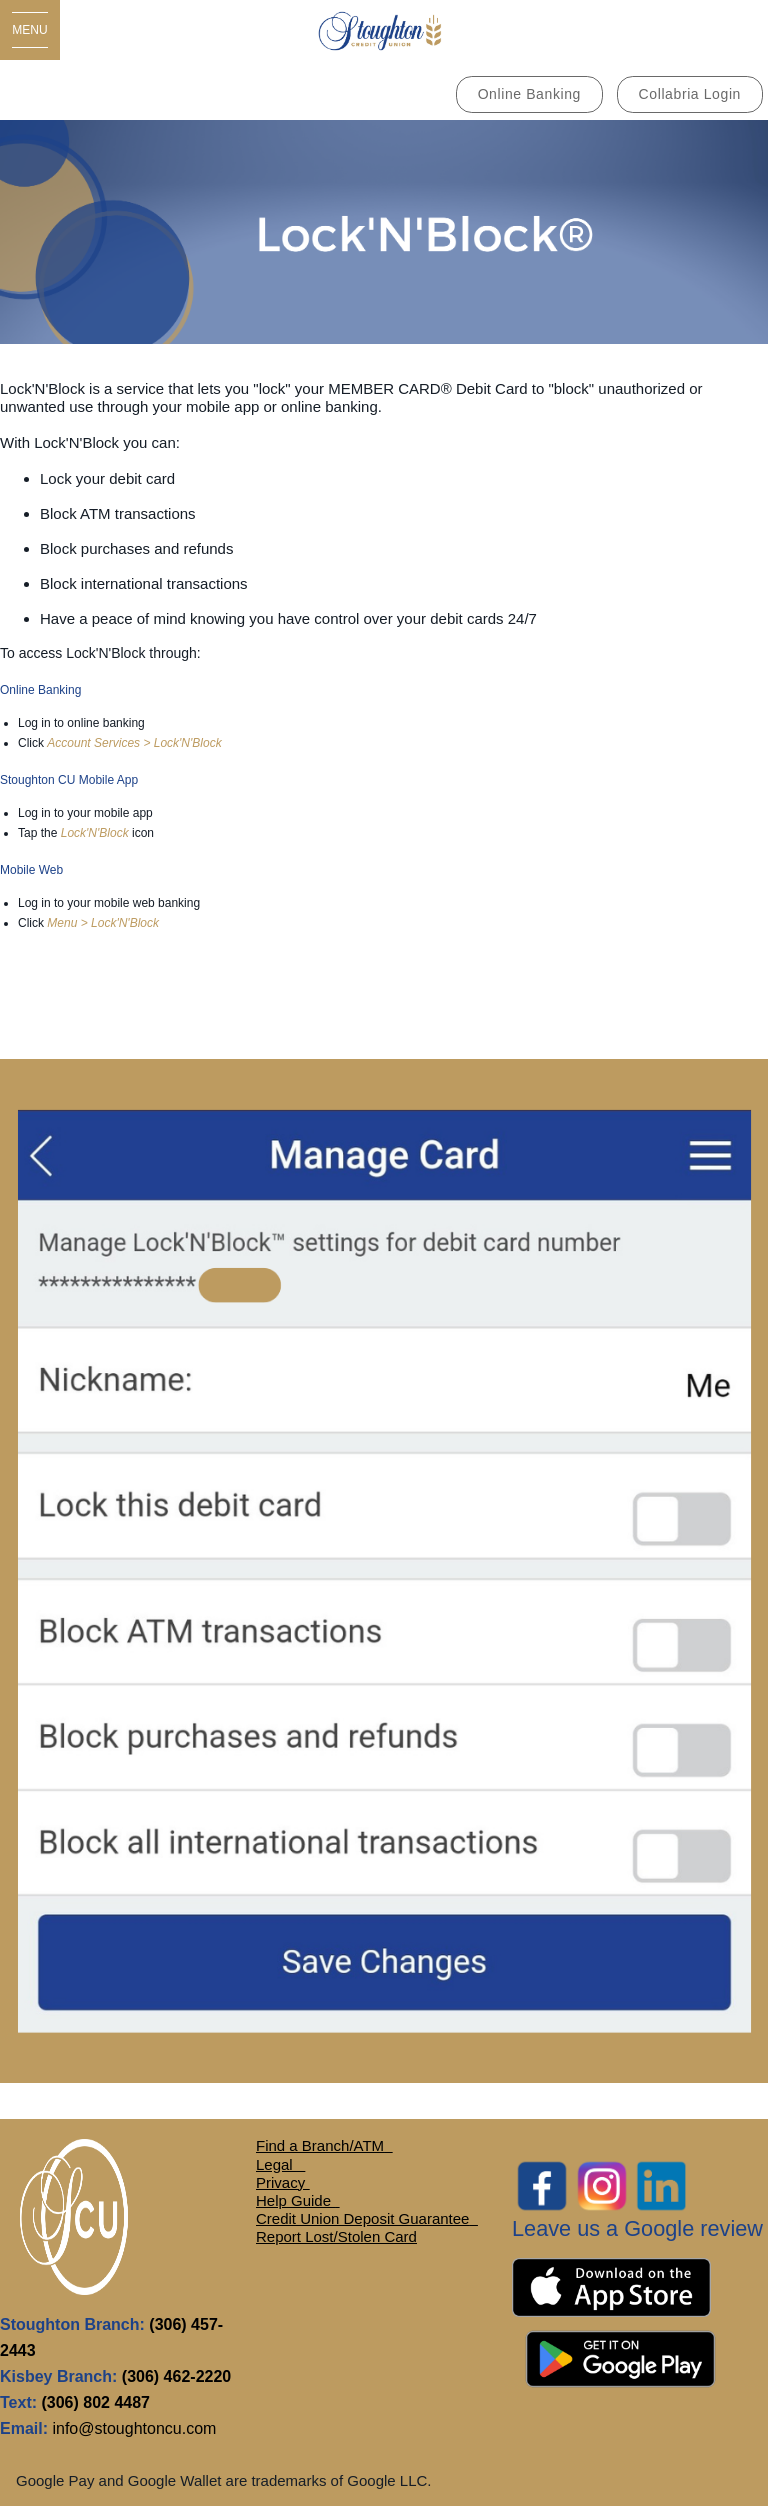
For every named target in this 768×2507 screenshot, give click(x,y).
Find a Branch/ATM (320, 2145)
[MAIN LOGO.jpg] (384, 30)
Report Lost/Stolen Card (336, 2236)
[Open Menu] (30, 30)
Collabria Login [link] (690, 94)
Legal (276, 2164)
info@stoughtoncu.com (134, 2428)
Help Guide (295, 2200)
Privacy (282, 2182)
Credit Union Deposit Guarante (358, 2218)
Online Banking (529, 94)
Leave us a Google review (637, 2228)
